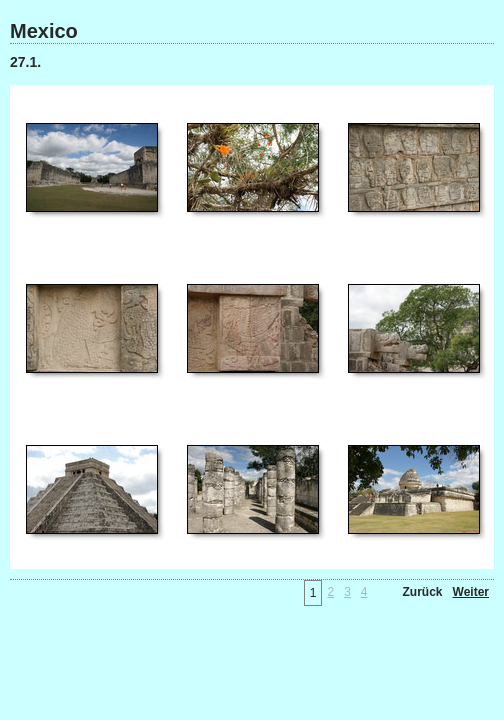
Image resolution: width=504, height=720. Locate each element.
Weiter (471, 592)
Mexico (44, 31)
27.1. (25, 62)
